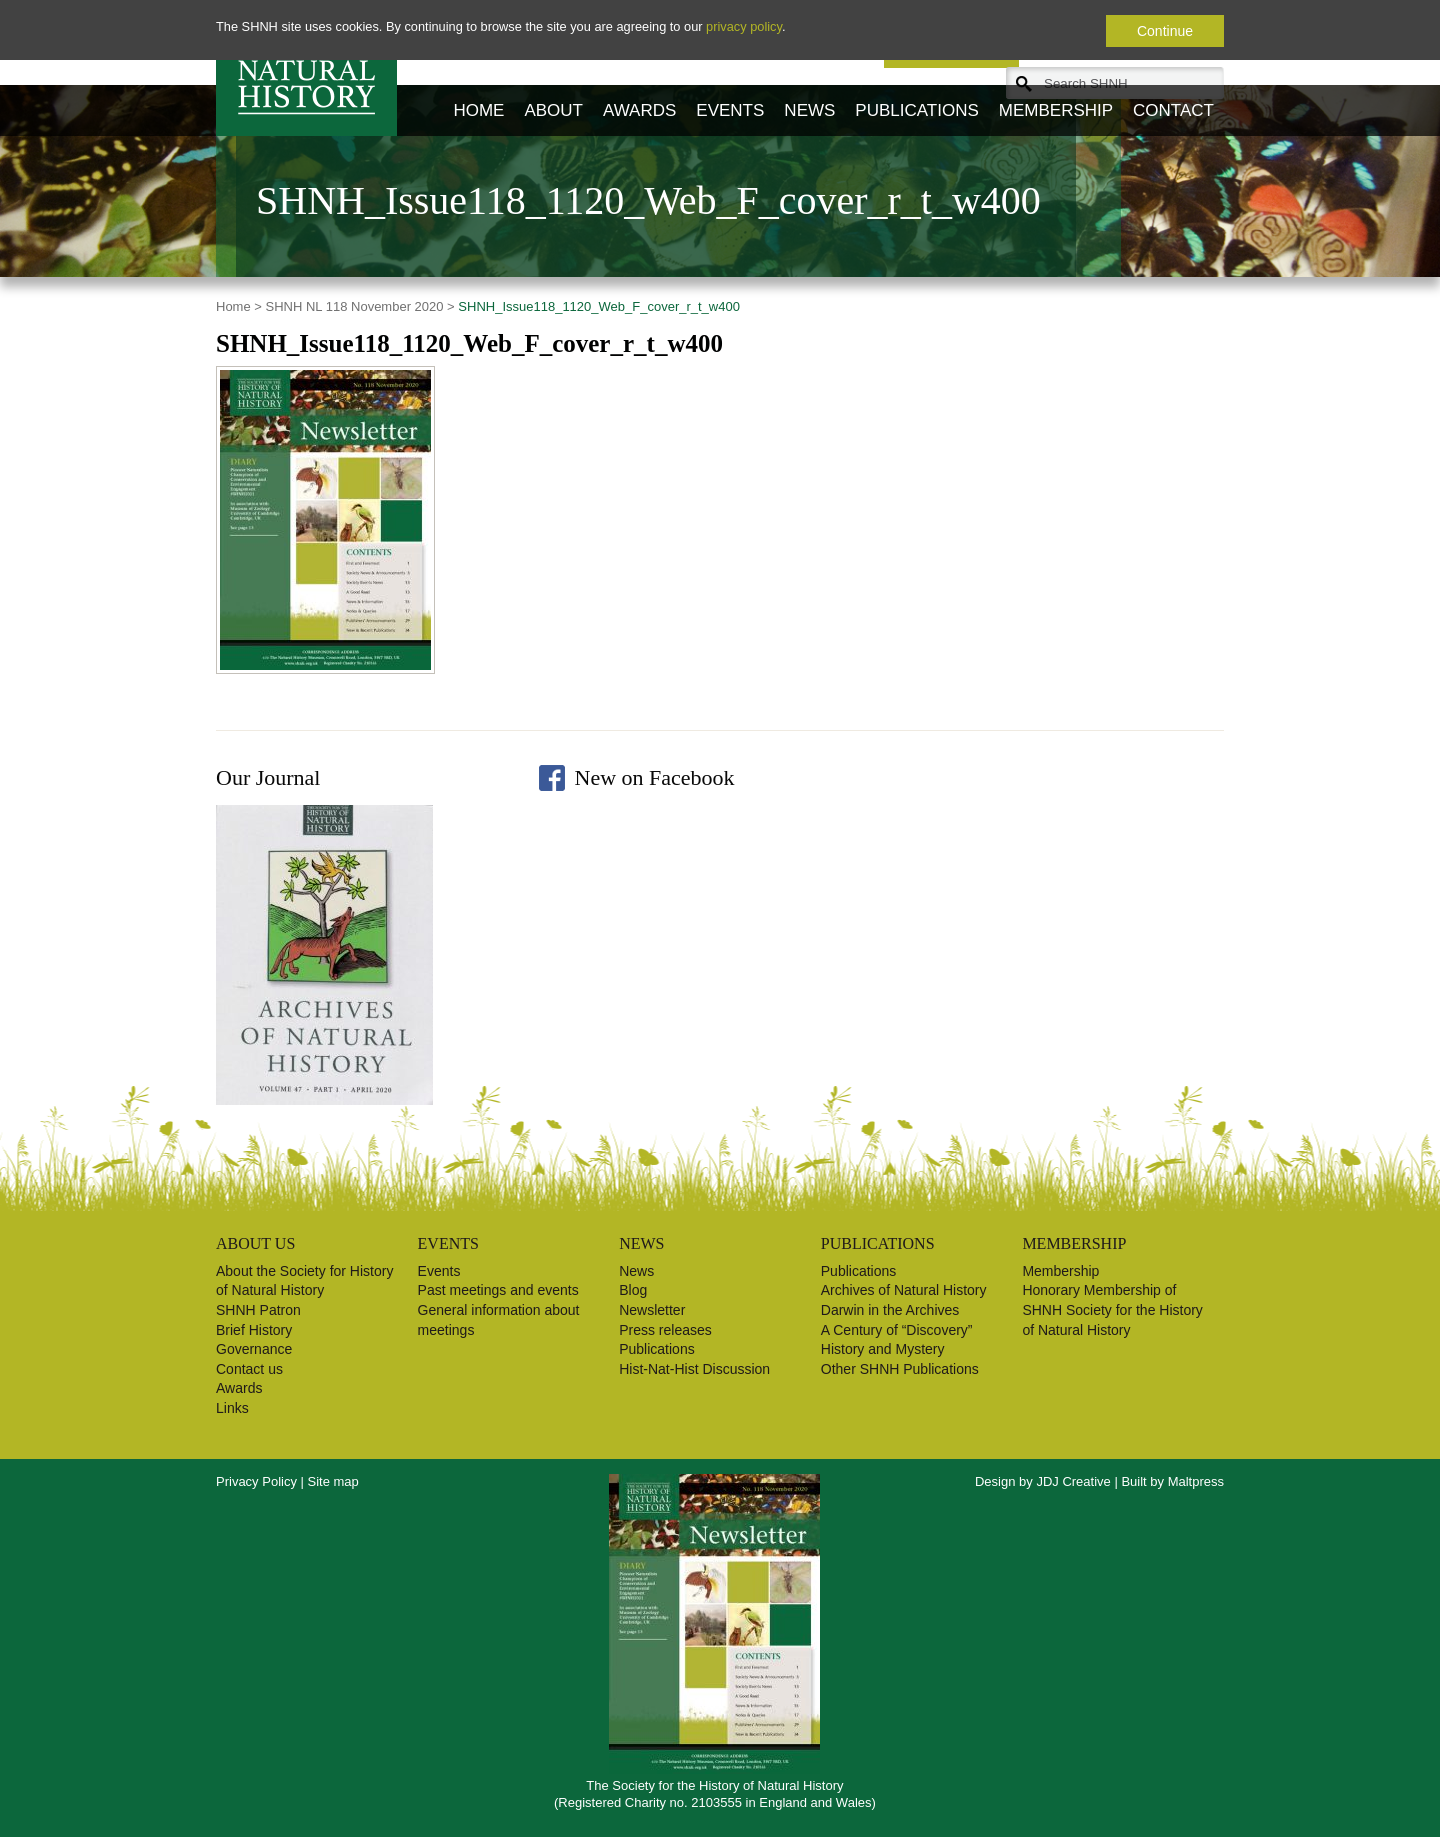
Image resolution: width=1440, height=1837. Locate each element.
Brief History (254, 1330)
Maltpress (1196, 1481)
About (553, 110)
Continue (1165, 31)
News (809, 110)
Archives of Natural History (904, 1290)
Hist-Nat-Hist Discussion (694, 1369)
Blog (633, 1290)
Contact (1173, 110)
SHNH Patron (258, 1310)
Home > (239, 306)
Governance (254, 1349)
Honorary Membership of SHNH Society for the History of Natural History (1112, 1309)
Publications (916, 110)
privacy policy (744, 26)
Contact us (249, 1369)
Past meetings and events (498, 1290)
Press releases (665, 1330)
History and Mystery (883, 1349)
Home (478, 110)
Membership (1056, 110)
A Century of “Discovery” (897, 1330)
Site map (333, 1481)
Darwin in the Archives (890, 1310)
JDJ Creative (1073, 1481)
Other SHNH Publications (900, 1369)
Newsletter (652, 1310)
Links (232, 1408)
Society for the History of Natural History (306, 68)
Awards (639, 110)
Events (730, 110)
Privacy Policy (256, 1481)
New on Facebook (655, 777)
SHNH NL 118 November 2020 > (360, 306)
